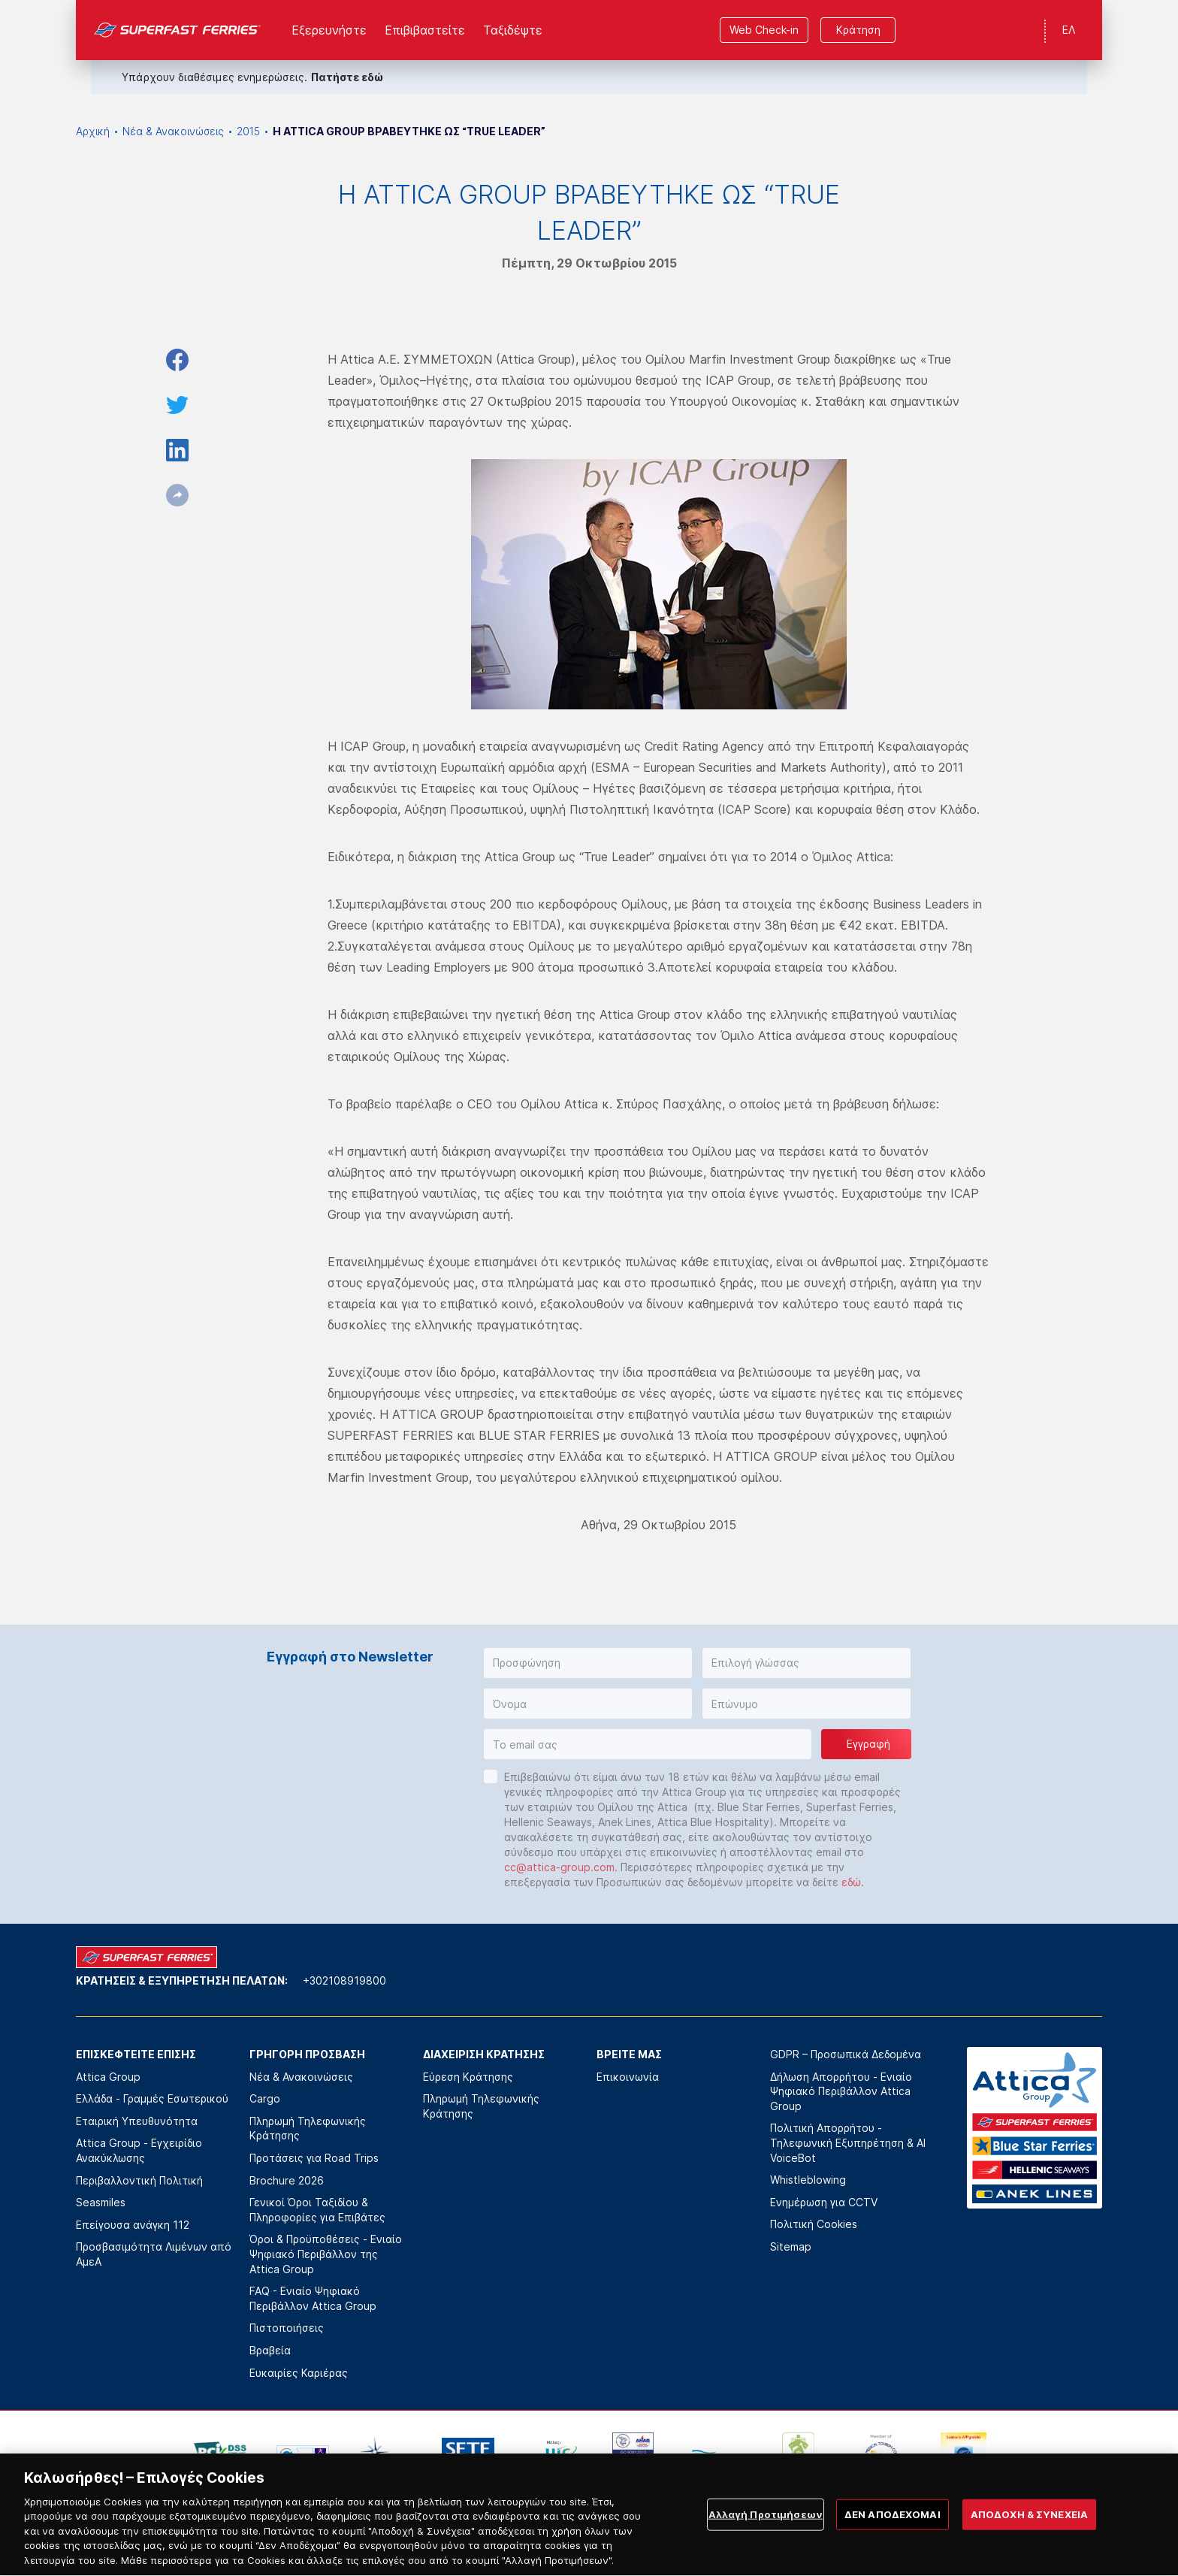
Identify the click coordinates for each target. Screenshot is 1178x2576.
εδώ (851, 1882)
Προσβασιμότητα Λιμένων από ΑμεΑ (153, 2254)
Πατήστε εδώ (347, 77)
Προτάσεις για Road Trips (314, 2157)
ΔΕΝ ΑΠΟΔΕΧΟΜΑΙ (892, 2540)
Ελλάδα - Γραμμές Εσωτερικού (152, 2098)
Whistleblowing (808, 2179)
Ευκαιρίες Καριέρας (298, 2372)
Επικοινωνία (628, 2076)
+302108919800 (344, 1980)
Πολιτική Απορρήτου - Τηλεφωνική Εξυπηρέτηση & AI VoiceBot (848, 2142)
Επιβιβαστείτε (425, 30)
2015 (248, 131)
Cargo (264, 2098)
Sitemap (790, 2246)
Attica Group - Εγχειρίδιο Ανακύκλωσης (139, 2150)
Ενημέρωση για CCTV (823, 2202)
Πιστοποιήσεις (286, 2327)
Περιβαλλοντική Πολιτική (139, 2180)
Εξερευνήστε (329, 30)
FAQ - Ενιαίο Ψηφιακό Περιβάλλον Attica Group (312, 2298)
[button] (588, 1663)
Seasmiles (100, 2202)
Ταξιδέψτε (512, 30)
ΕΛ (1068, 29)
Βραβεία (270, 2350)
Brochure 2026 (286, 2180)
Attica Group (108, 2076)
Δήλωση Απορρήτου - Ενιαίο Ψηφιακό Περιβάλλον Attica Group (841, 2091)
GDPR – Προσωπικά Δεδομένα (845, 2054)
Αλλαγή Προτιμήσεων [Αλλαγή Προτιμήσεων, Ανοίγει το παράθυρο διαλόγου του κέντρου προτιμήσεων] (765, 2540)
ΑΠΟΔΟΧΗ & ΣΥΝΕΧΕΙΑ (1029, 2540)
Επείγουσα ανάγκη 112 (132, 2224)
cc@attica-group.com (559, 1867)
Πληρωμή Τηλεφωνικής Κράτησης (307, 2128)
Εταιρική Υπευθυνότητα (137, 2121)
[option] (220, 2455)
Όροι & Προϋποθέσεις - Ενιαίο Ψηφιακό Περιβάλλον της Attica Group (325, 2254)
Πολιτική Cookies (813, 2224)
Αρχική (93, 131)
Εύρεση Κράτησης (468, 2076)
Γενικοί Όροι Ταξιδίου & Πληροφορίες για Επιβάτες (317, 2210)
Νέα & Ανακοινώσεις (173, 131)
